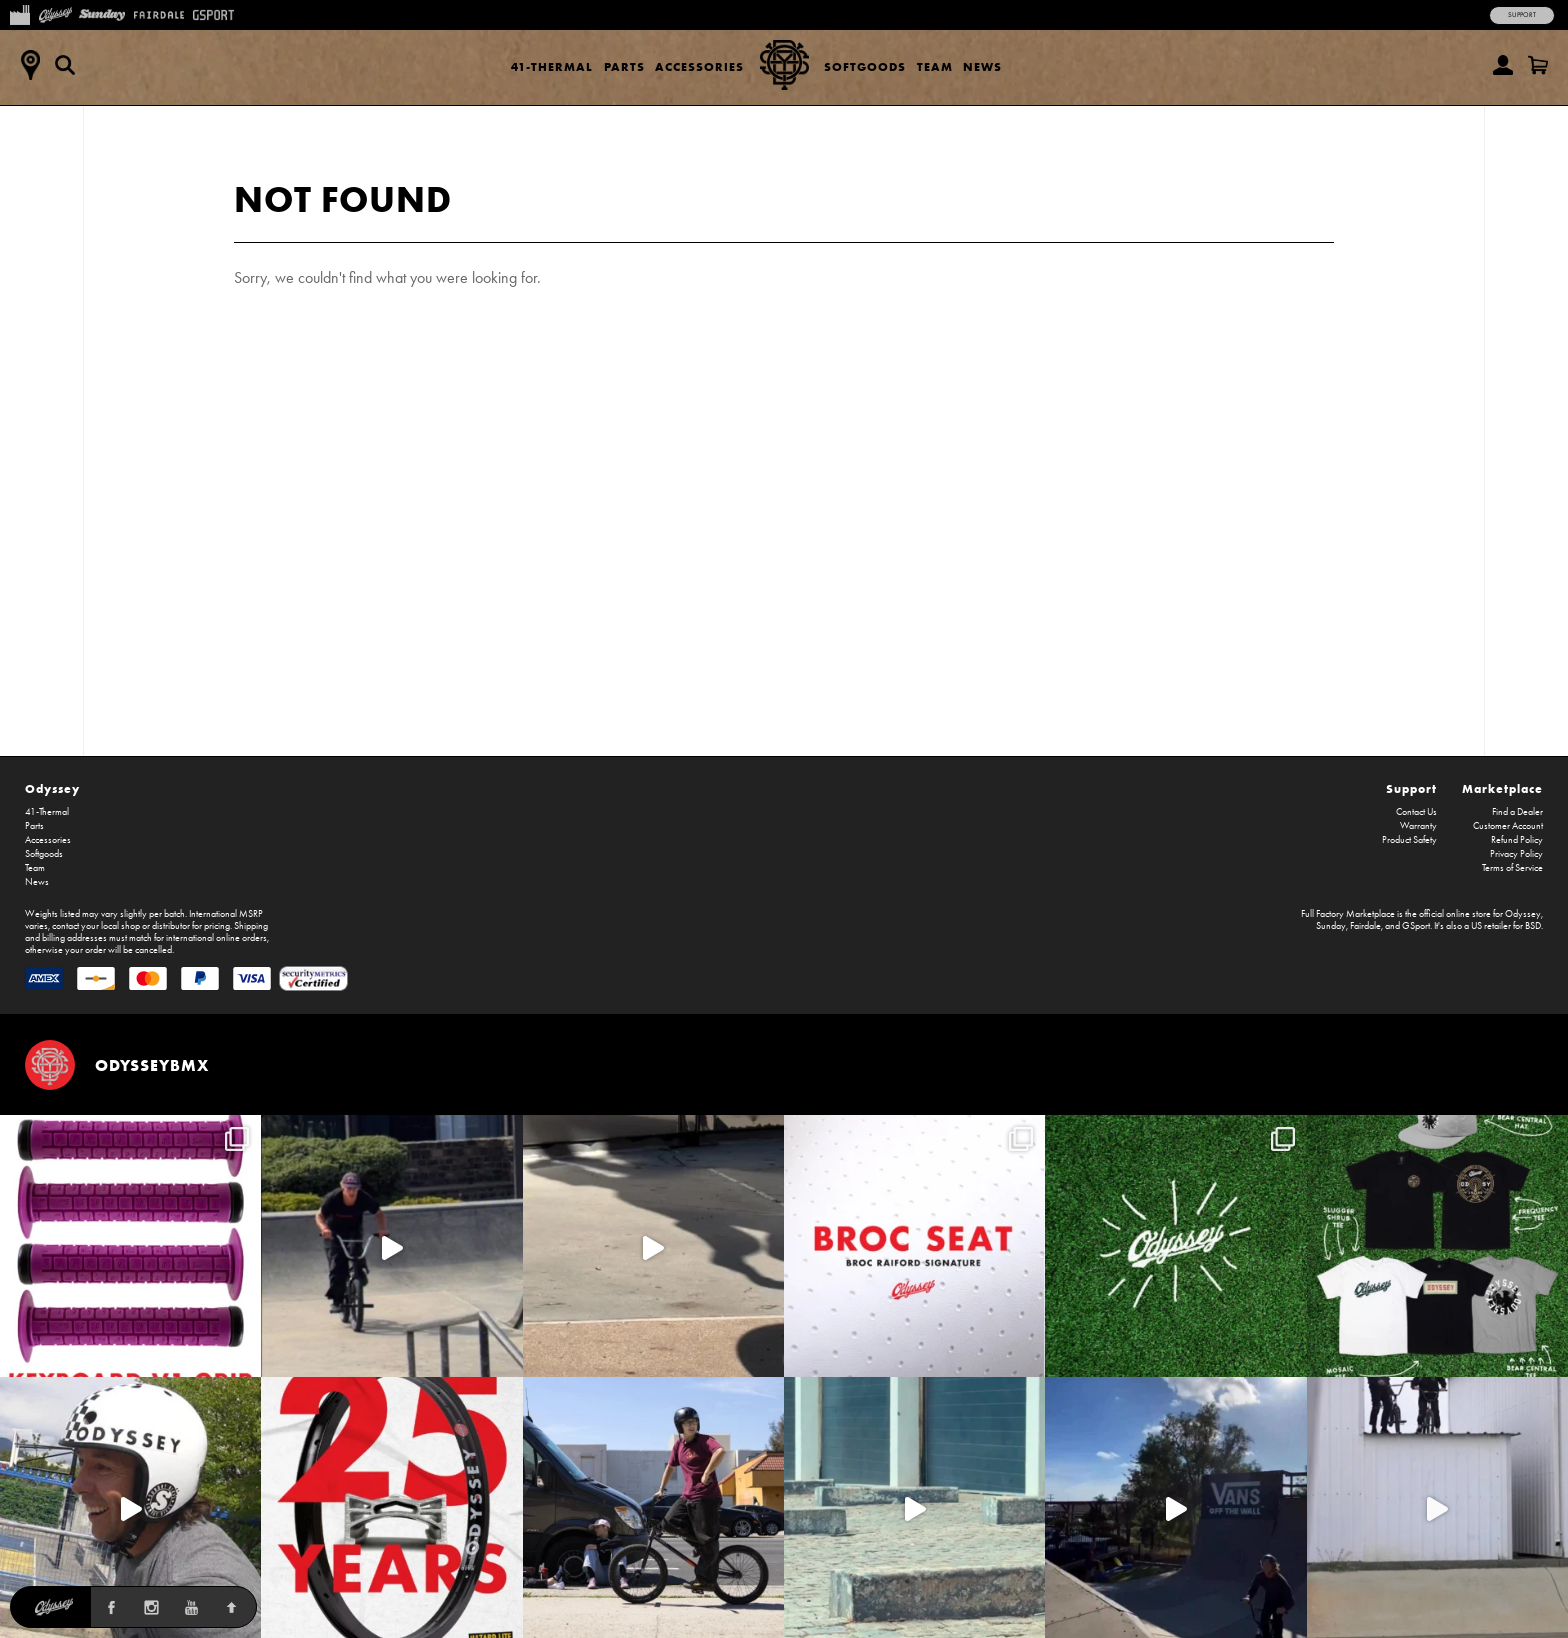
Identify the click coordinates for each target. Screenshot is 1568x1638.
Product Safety (1409, 840)
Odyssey (52, 788)
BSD (1533, 926)
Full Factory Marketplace (1348, 914)
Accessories (699, 66)
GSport (1416, 926)
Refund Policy (1517, 840)
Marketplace (1502, 788)
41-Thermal (552, 66)
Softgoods (865, 66)
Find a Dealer (1517, 812)
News (982, 66)
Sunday (1331, 926)
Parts (624, 66)
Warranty (1418, 826)
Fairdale (1365, 926)
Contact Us (1416, 812)
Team (935, 66)
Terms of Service (1512, 868)
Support (1522, 15)
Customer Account (1508, 826)
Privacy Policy (1516, 854)
